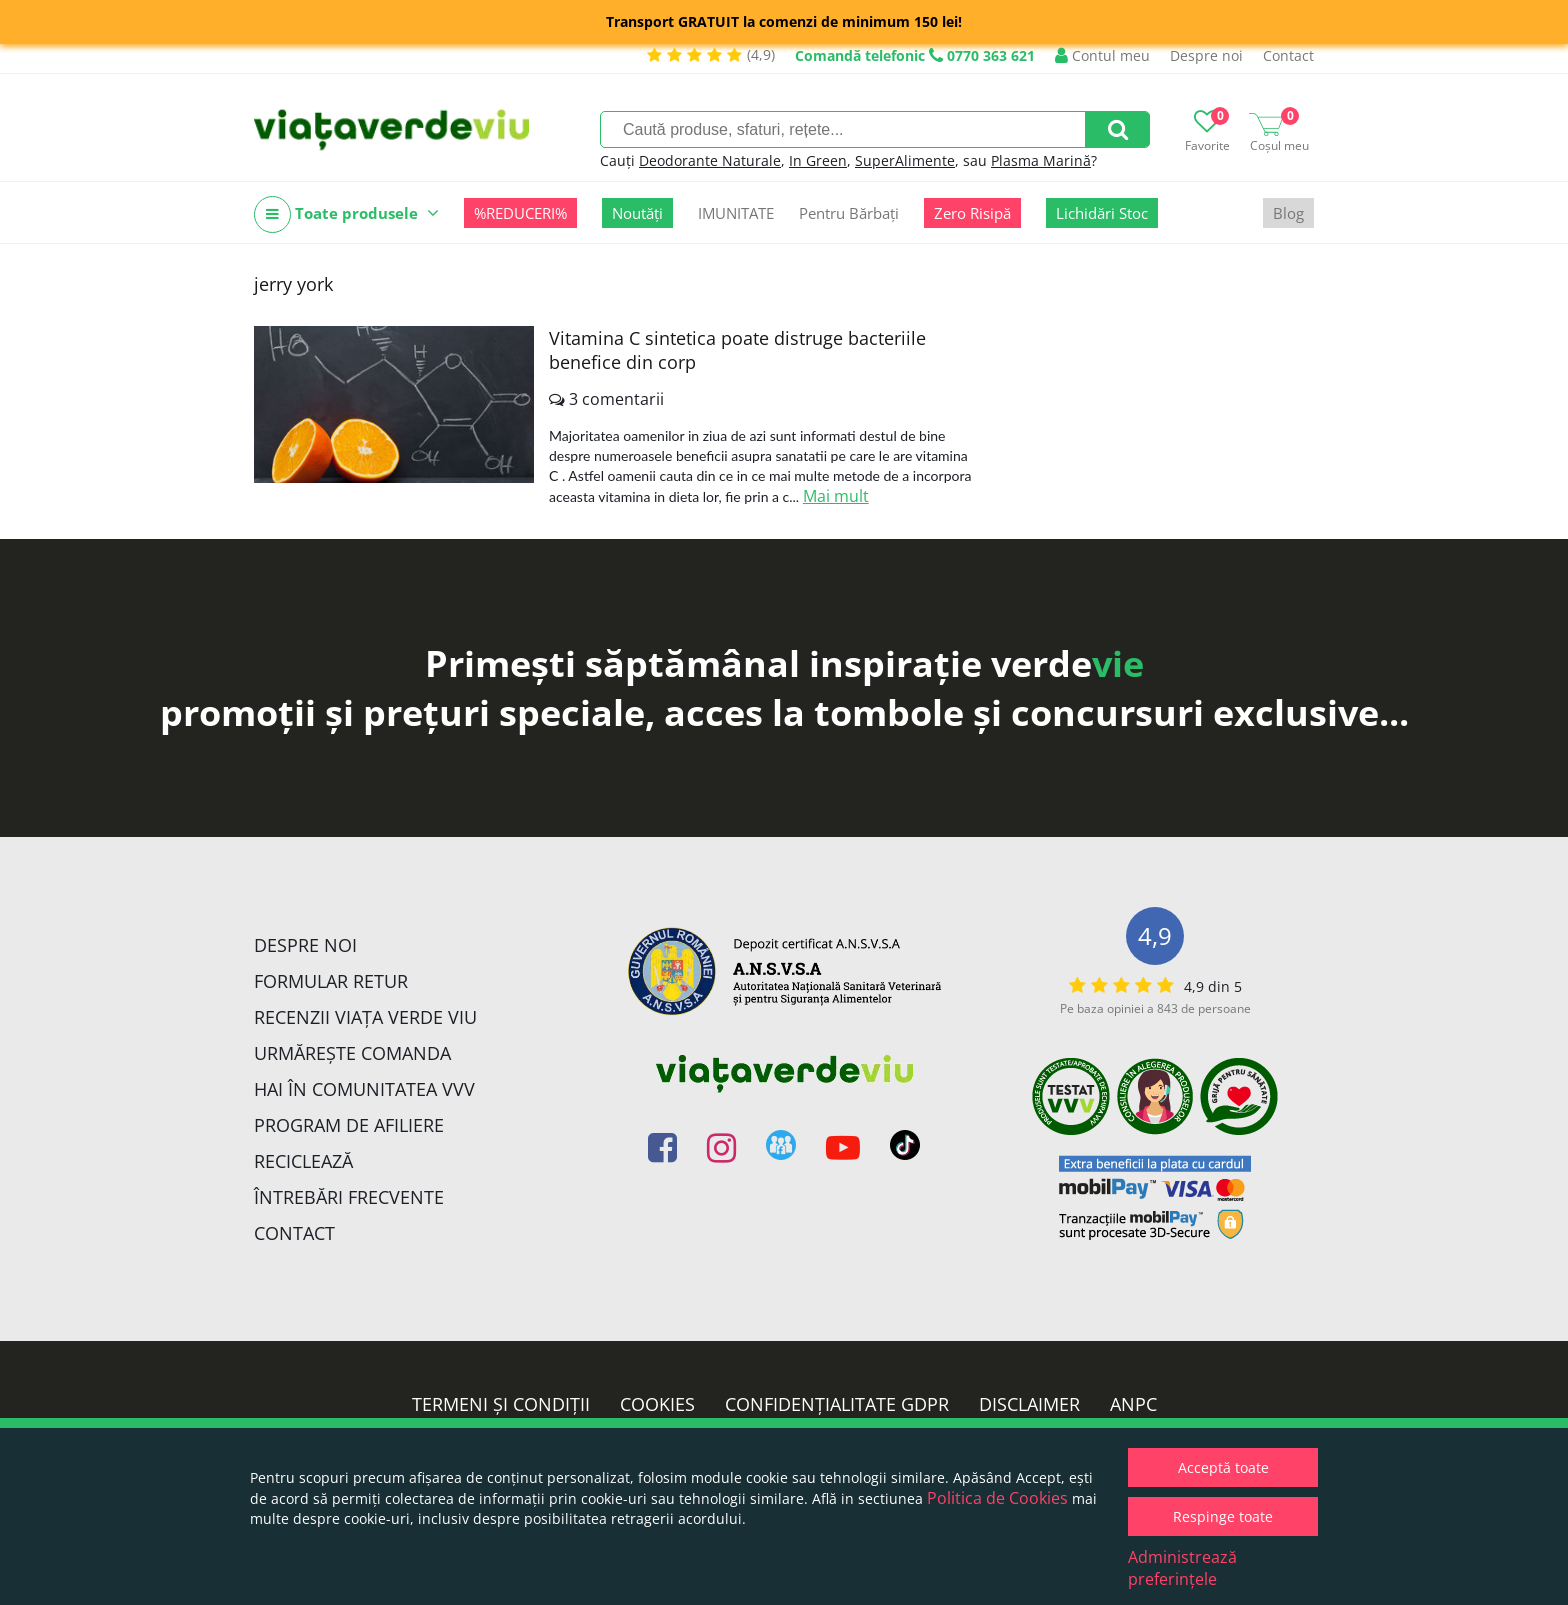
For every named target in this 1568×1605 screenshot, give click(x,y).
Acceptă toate (1223, 1467)
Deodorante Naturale (710, 160)
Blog (1288, 213)
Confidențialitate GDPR (837, 1404)
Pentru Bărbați (849, 213)
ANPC (1133, 1404)
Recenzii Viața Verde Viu (365, 1017)
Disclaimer (1029, 1404)
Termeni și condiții (501, 1404)
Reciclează (303, 1161)
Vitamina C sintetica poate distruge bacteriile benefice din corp (737, 350)
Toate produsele (346, 214)
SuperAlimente (905, 160)
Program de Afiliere (349, 1125)
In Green (818, 160)
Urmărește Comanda (352, 1053)
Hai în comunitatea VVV (364, 1089)
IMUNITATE (736, 213)
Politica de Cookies (997, 1498)
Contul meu (1102, 55)
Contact (1288, 55)
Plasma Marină (1041, 160)
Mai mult (836, 496)
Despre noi (1206, 55)
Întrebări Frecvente (349, 1197)
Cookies (657, 1404)
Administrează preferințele (1182, 1568)
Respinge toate (1223, 1516)
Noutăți (637, 213)
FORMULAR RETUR (331, 981)
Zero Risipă (972, 213)
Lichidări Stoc (1102, 213)
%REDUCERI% (520, 213)
